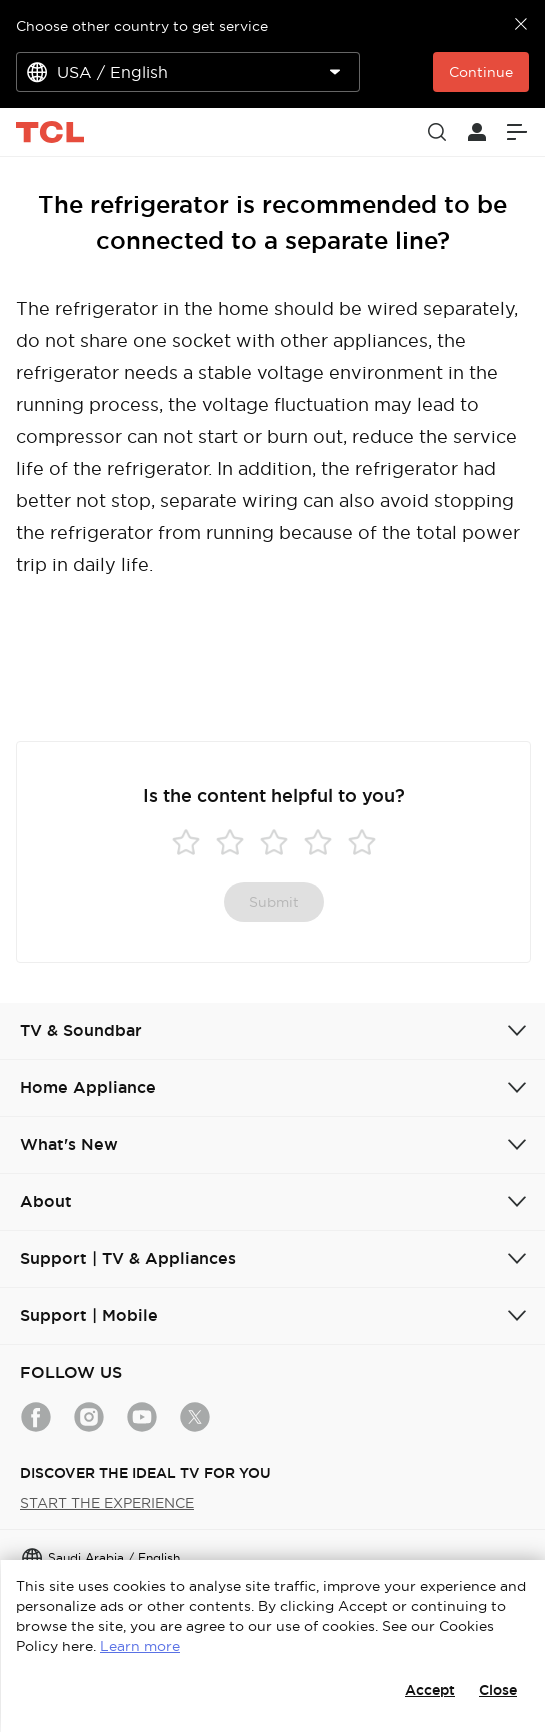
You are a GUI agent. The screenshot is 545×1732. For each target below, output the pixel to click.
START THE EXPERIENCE (107, 1503)
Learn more (140, 1646)
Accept (430, 1690)
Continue (481, 72)
